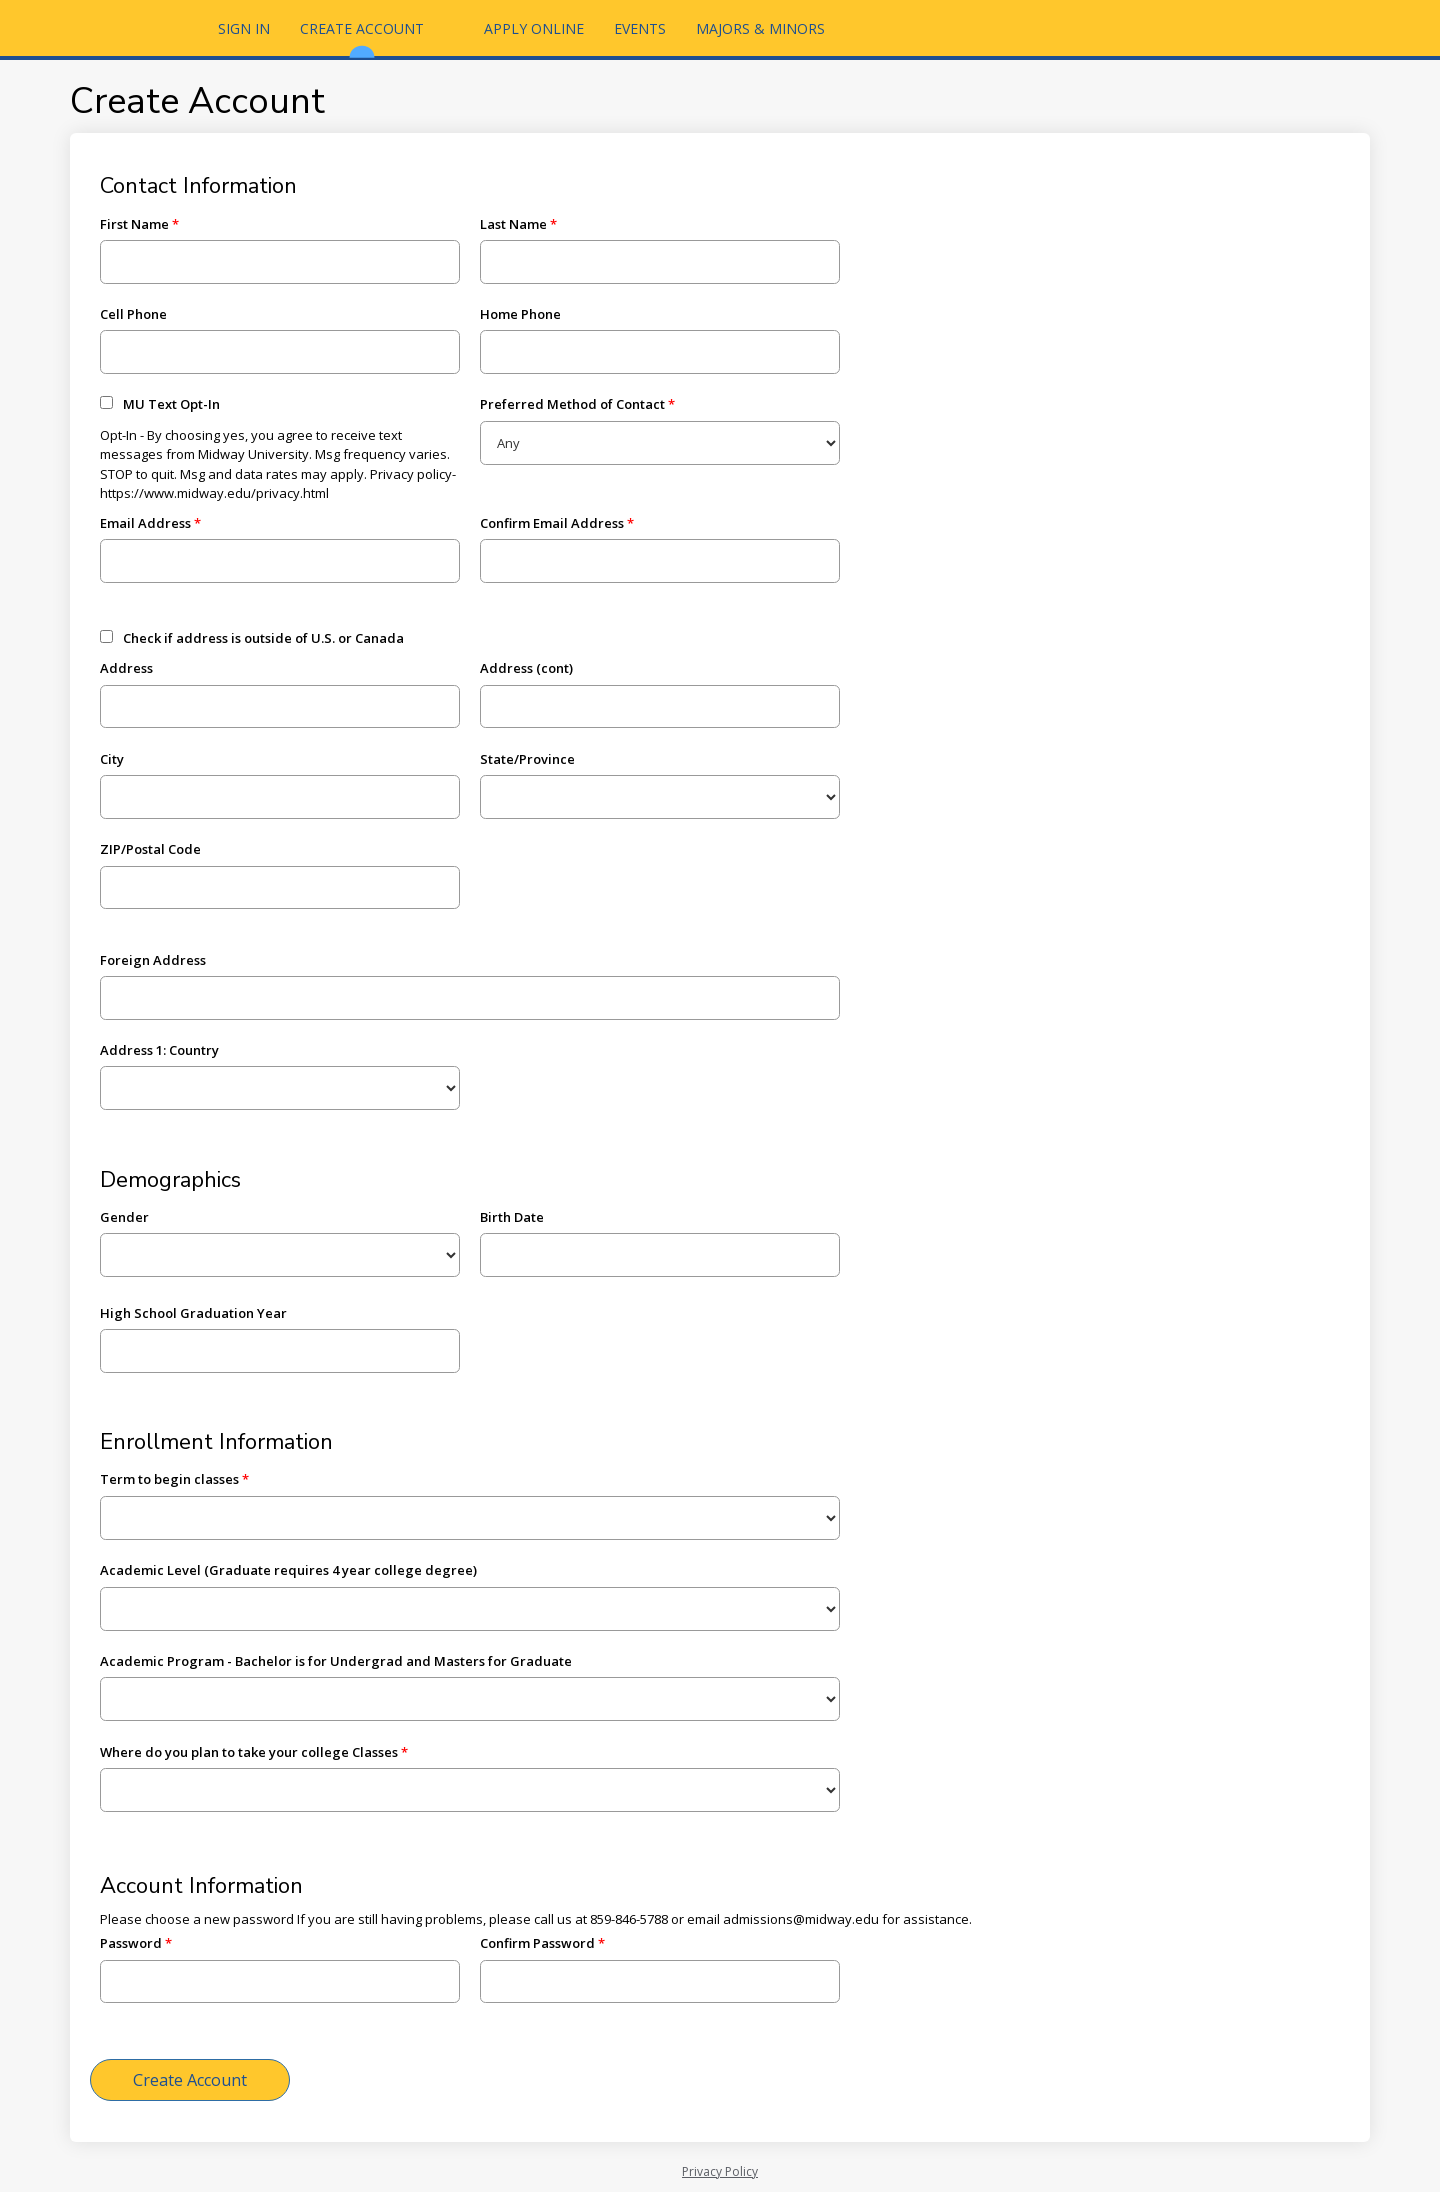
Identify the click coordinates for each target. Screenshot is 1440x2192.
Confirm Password (537, 1943)
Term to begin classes (169, 1479)
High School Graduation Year (193, 1313)
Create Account (362, 37)
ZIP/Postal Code (150, 849)
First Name (134, 224)
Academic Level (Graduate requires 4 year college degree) (288, 1570)
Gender (124, 1217)
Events (640, 28)
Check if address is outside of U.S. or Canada (263, 638)
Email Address (145, 523)
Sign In (244, 28)
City (112, 759)
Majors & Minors (760, 28)
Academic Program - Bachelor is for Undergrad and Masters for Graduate (336, 1661)
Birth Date (512, 1217)
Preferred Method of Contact (572, 404)
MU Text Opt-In (171, 404)
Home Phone (520, 314)
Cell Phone (133, 314)
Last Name (513, 224)
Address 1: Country (159, 1050)
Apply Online (534, 28)
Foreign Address (153, 960)
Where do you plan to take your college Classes (249, 1752)
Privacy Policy (720, 2171)
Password (131, 1943)
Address (126, 668)
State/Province (527, 759)
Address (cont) (526, 668)
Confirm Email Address (552, 523)
